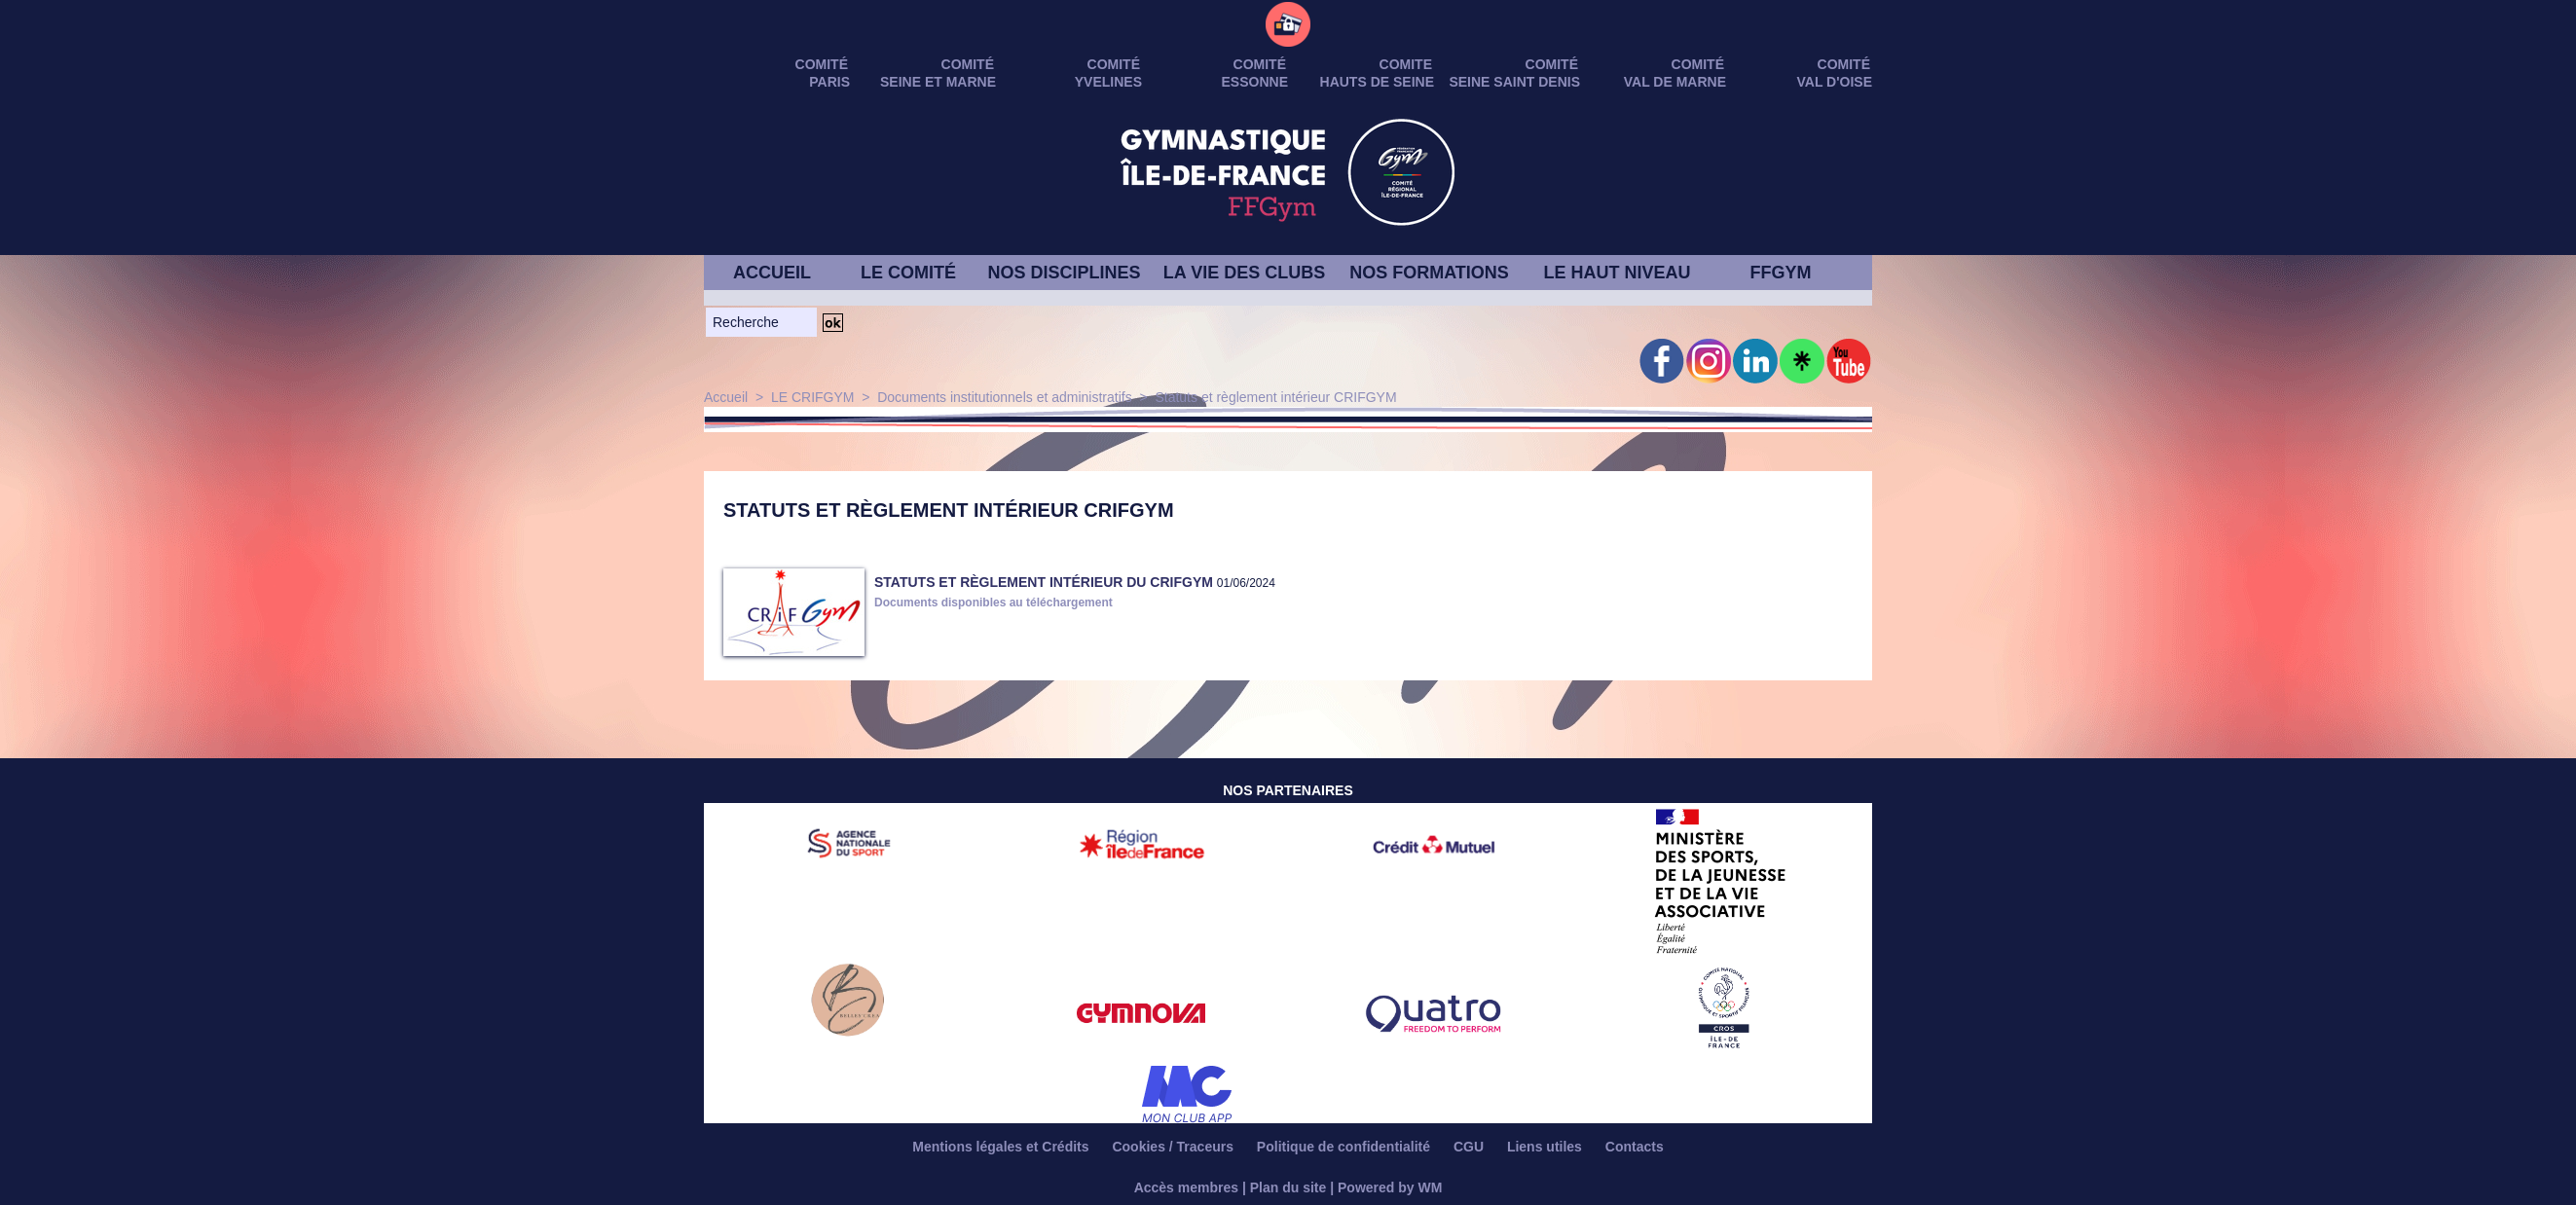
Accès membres (1186, 1187)
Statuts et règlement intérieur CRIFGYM (1275, 397)
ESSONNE (1255, 82)
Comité (1844, 64)
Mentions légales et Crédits (1002, 1146)
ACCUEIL (772, 272)
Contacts (1634, 1146)
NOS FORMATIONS (1429, 272)
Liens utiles (1546, 1146)
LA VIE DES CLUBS (1244, 272)
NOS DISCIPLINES (1063, 272)
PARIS (829, 82)
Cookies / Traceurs (1174, 1146)
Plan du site (1288, 1187)
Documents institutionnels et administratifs (1004, 397)
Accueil (726, 397)
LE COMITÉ (908, 272)
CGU (1471, 1146)
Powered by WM (1390, 1187)
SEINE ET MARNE (938, 82)
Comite (1406, 64)
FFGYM (1781, 272)
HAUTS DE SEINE (1377, 82)
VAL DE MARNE (1675, 82)
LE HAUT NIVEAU (1616, 272)
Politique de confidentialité (1345, 1146)
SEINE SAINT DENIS (1514, 82)
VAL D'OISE (1835, 82)
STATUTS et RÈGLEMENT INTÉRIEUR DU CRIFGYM (1043, 582)
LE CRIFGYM (813, 397)
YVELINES (1108, 82)
